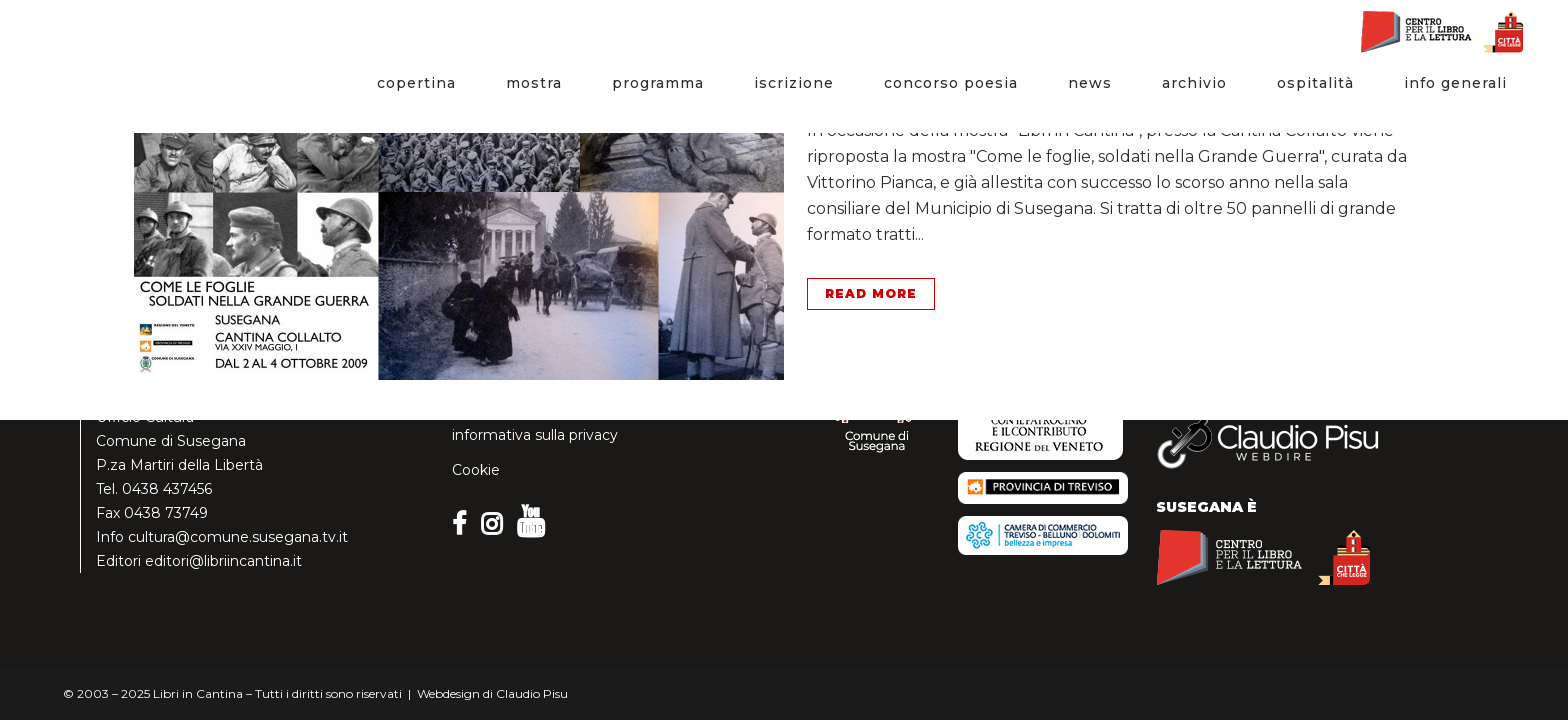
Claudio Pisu (532, 693)
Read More (871, 293)
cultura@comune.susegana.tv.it (238, 537)
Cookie (476, 470)
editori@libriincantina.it (223, 561)
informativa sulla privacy (535, 435)
